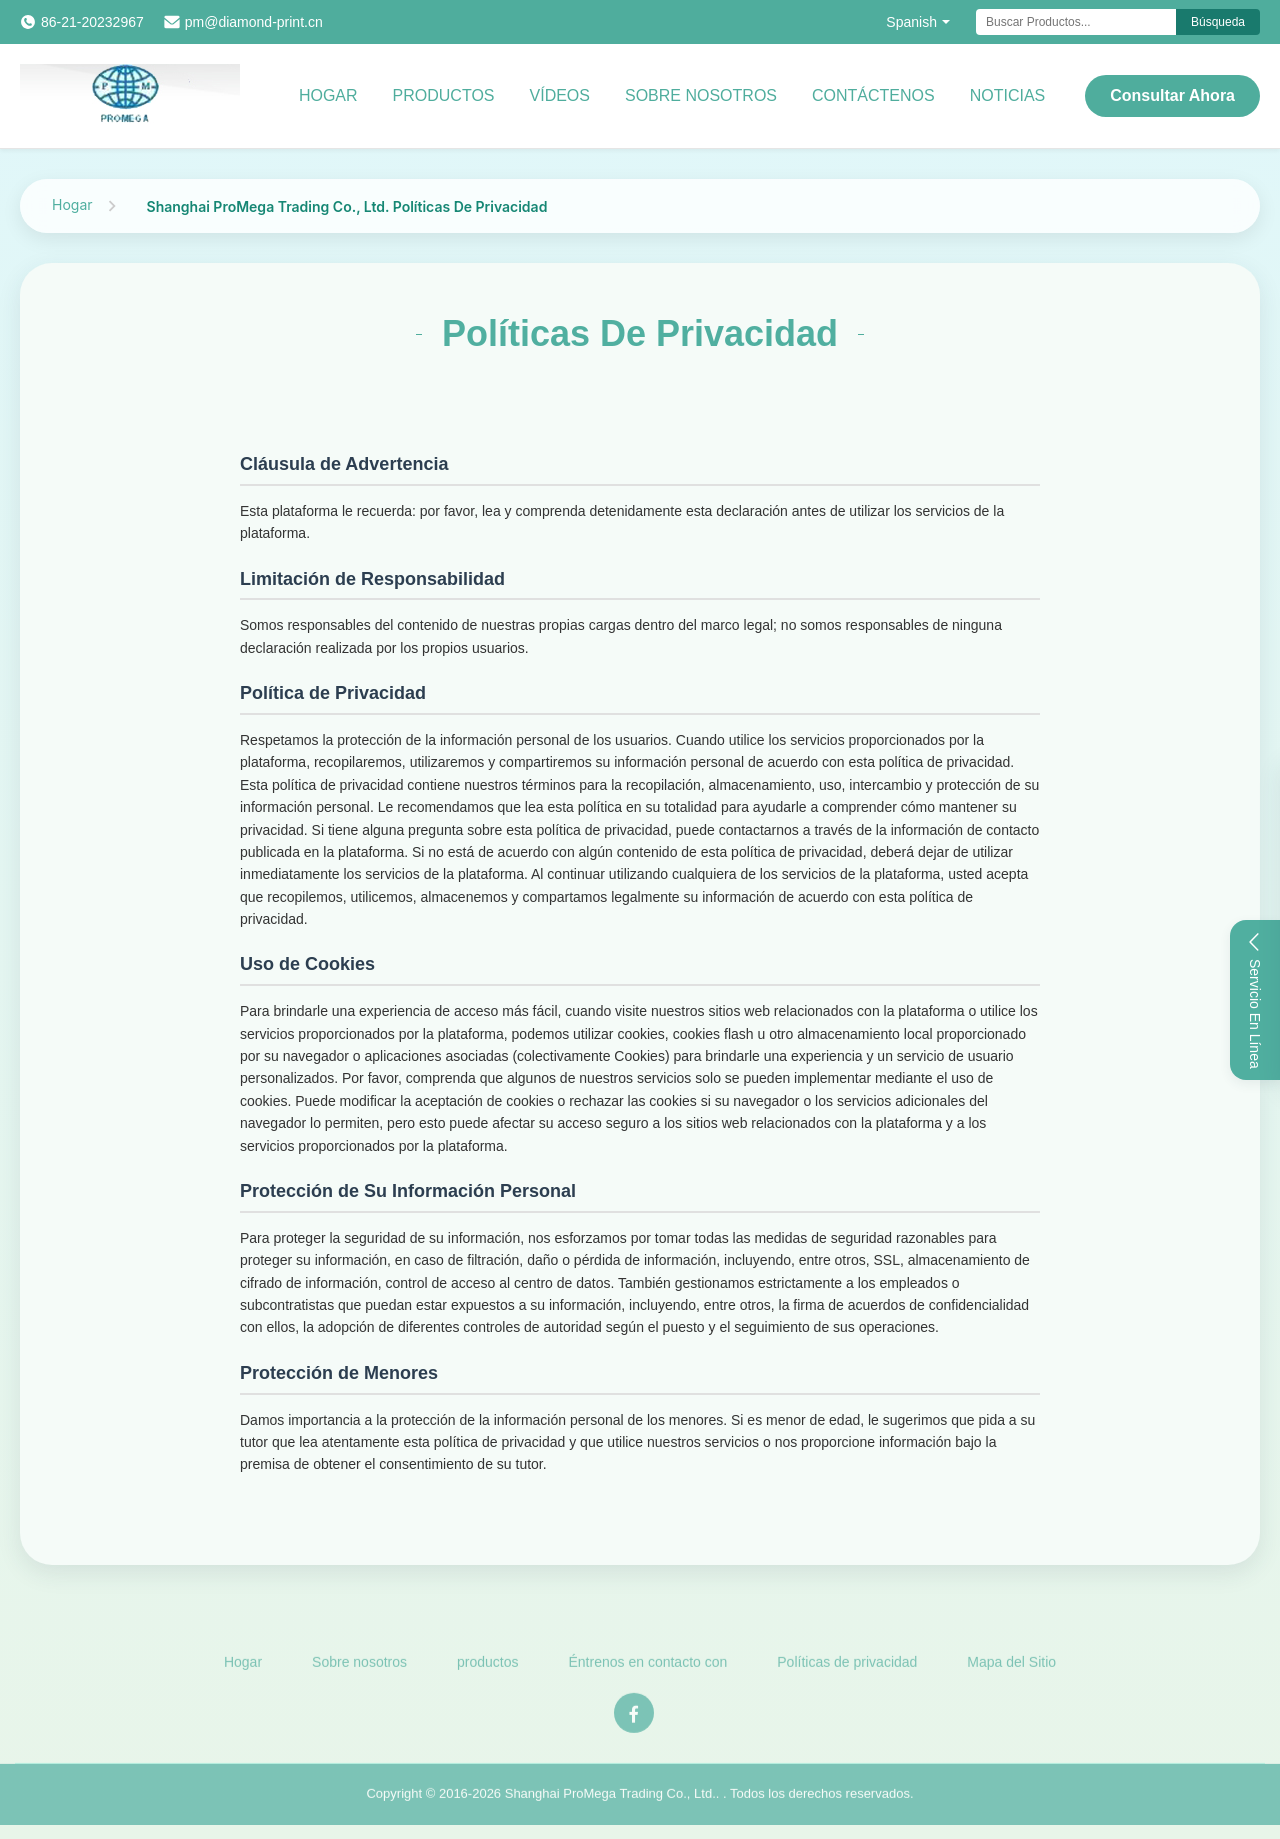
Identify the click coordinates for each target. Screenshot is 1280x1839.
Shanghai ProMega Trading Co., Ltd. (610, 1797)
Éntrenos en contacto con (648, 1666)
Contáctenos (873, 95)
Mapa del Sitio (1011, 1666)
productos (444, 95)
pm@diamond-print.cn (254, 22)
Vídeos (560, 95)
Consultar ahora (1172, 95)
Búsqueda (1218, 22)
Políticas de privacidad (847, 1666)
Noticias (1008, 95)
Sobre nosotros (701, 95)
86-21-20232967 (92, 22)
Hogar (328, 95)
